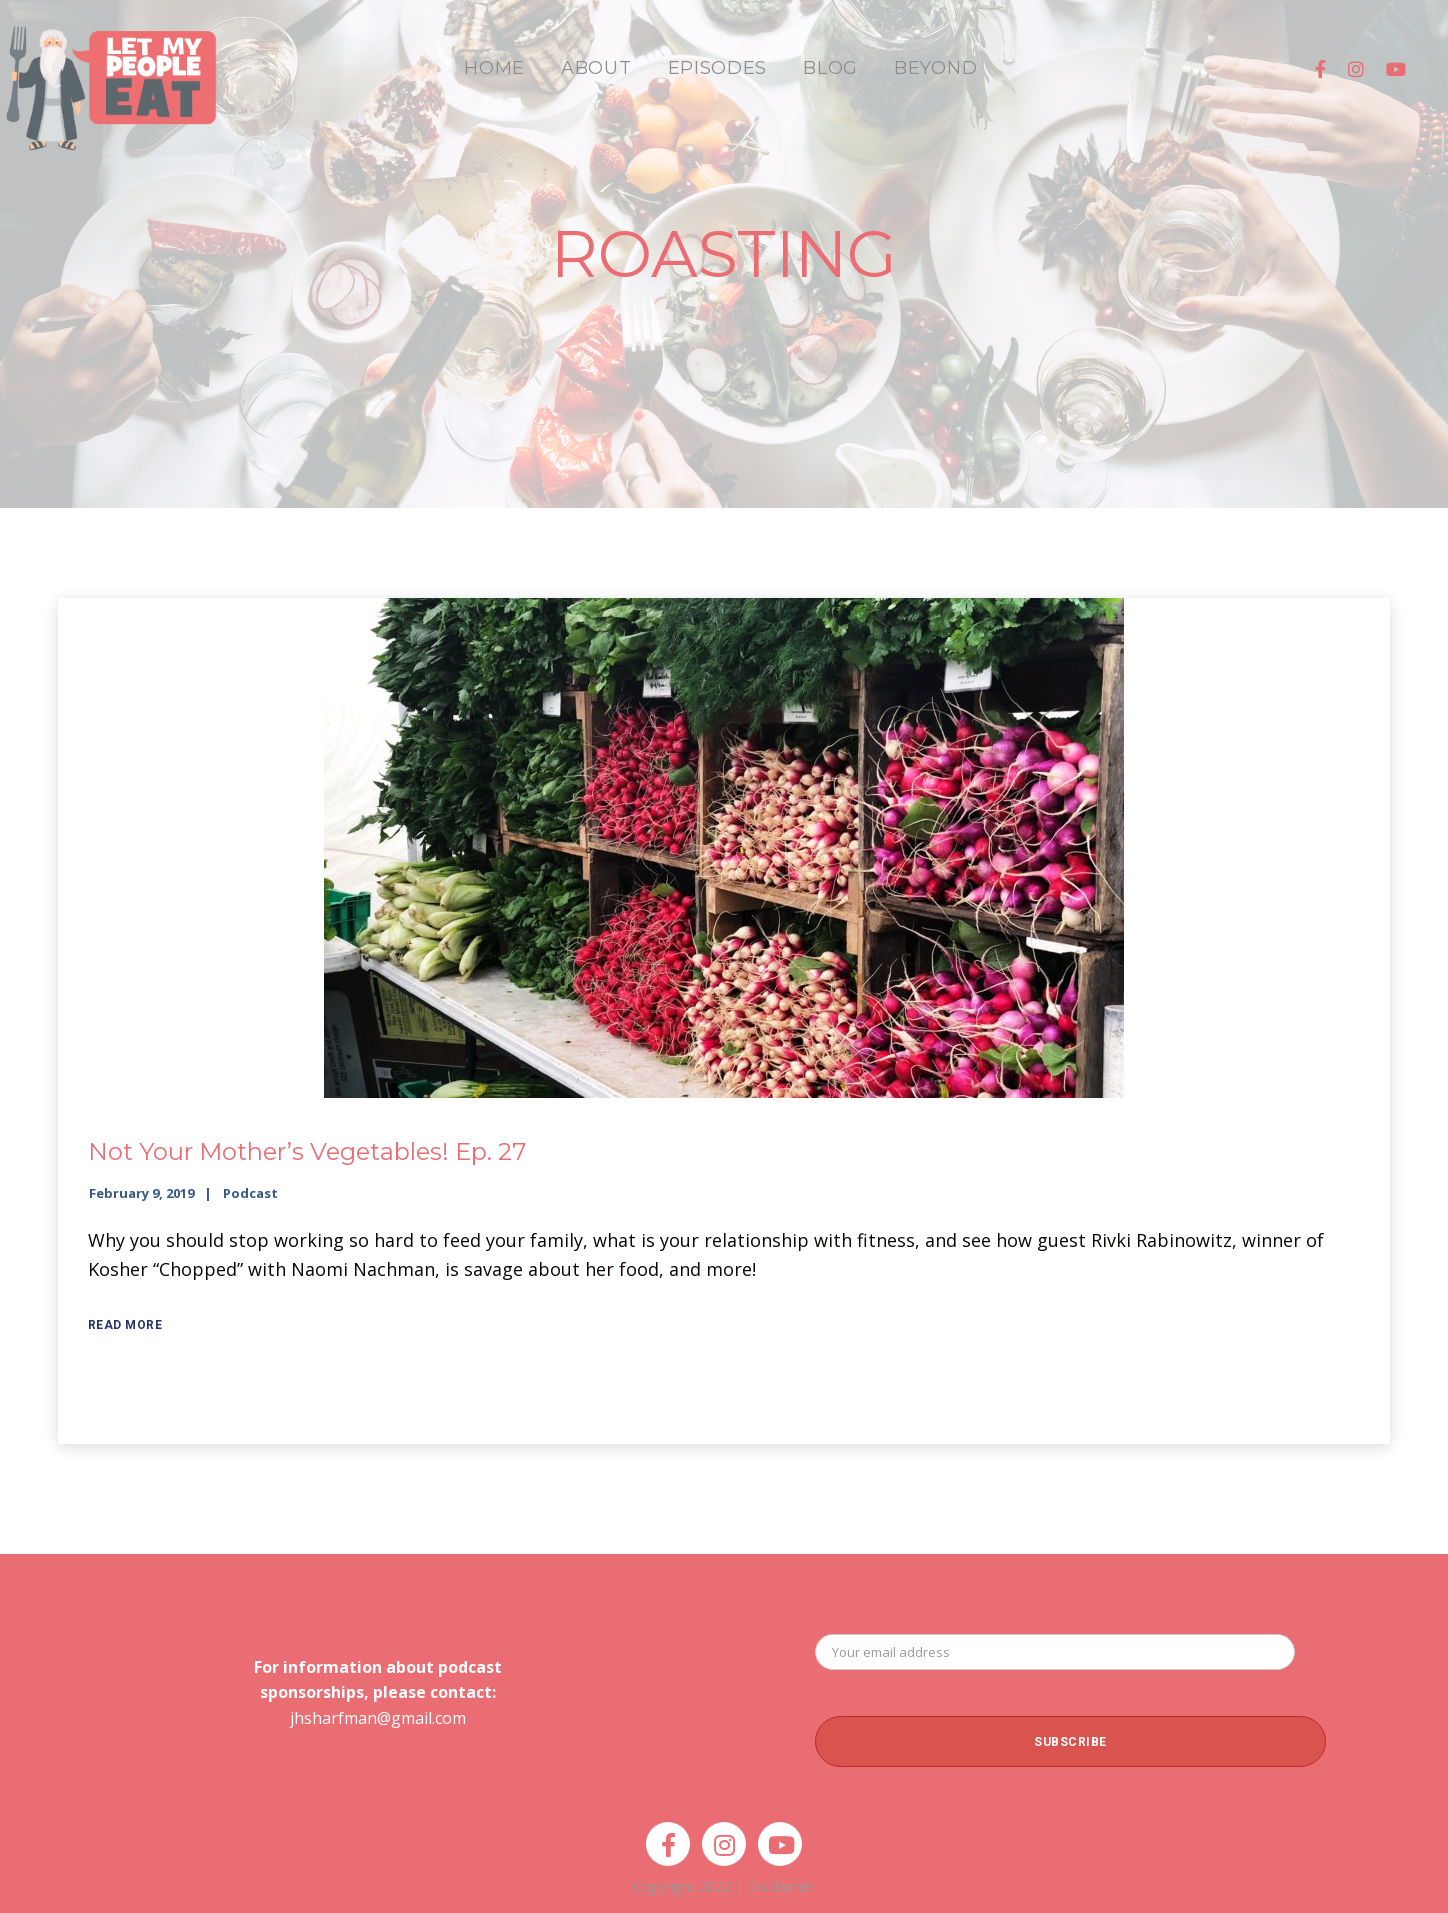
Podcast (250, 1193)
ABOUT (596, 68)
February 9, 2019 (141, 1193)
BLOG (830, 68)
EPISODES (718, 68)
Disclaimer (781, 1886)
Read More (125, 1325)
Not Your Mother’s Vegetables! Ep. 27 (307, 1151)
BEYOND (935, 68)
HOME (494, 68)
